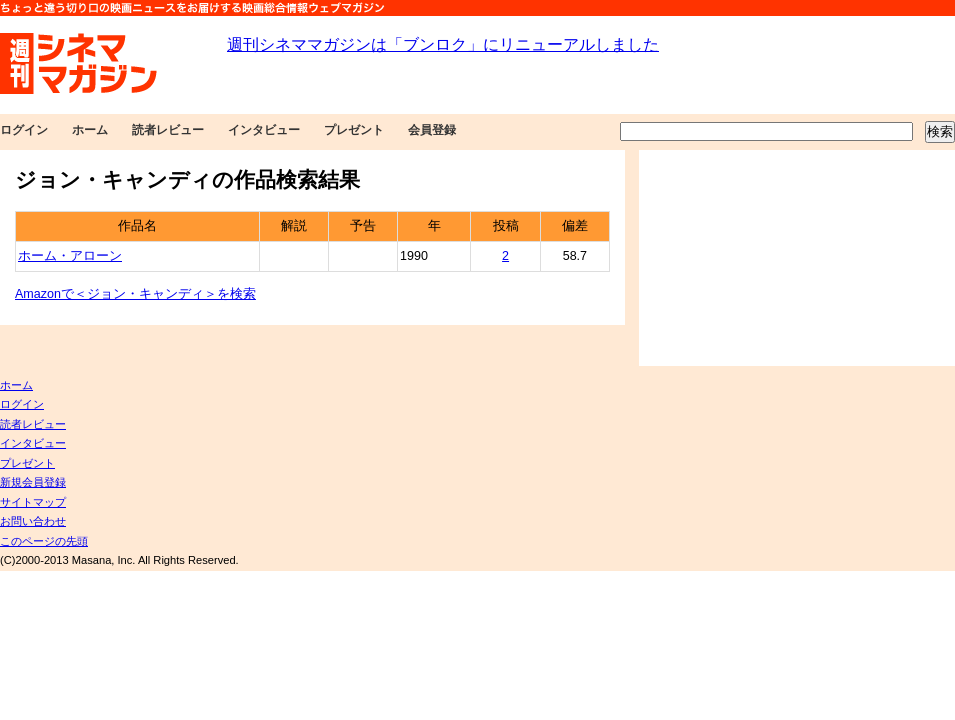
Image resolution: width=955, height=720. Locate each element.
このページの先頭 (44, 541)
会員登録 (432, 130)
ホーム (90, 130)
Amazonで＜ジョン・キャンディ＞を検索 (135, 294)
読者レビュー (168, 130)
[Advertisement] (764, 258)
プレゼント (354, 130)
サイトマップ (33, 502)
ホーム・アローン (70, 256)
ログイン (24, 130)
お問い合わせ (33, 521)
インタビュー (264, 130)
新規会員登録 (33, 482)
